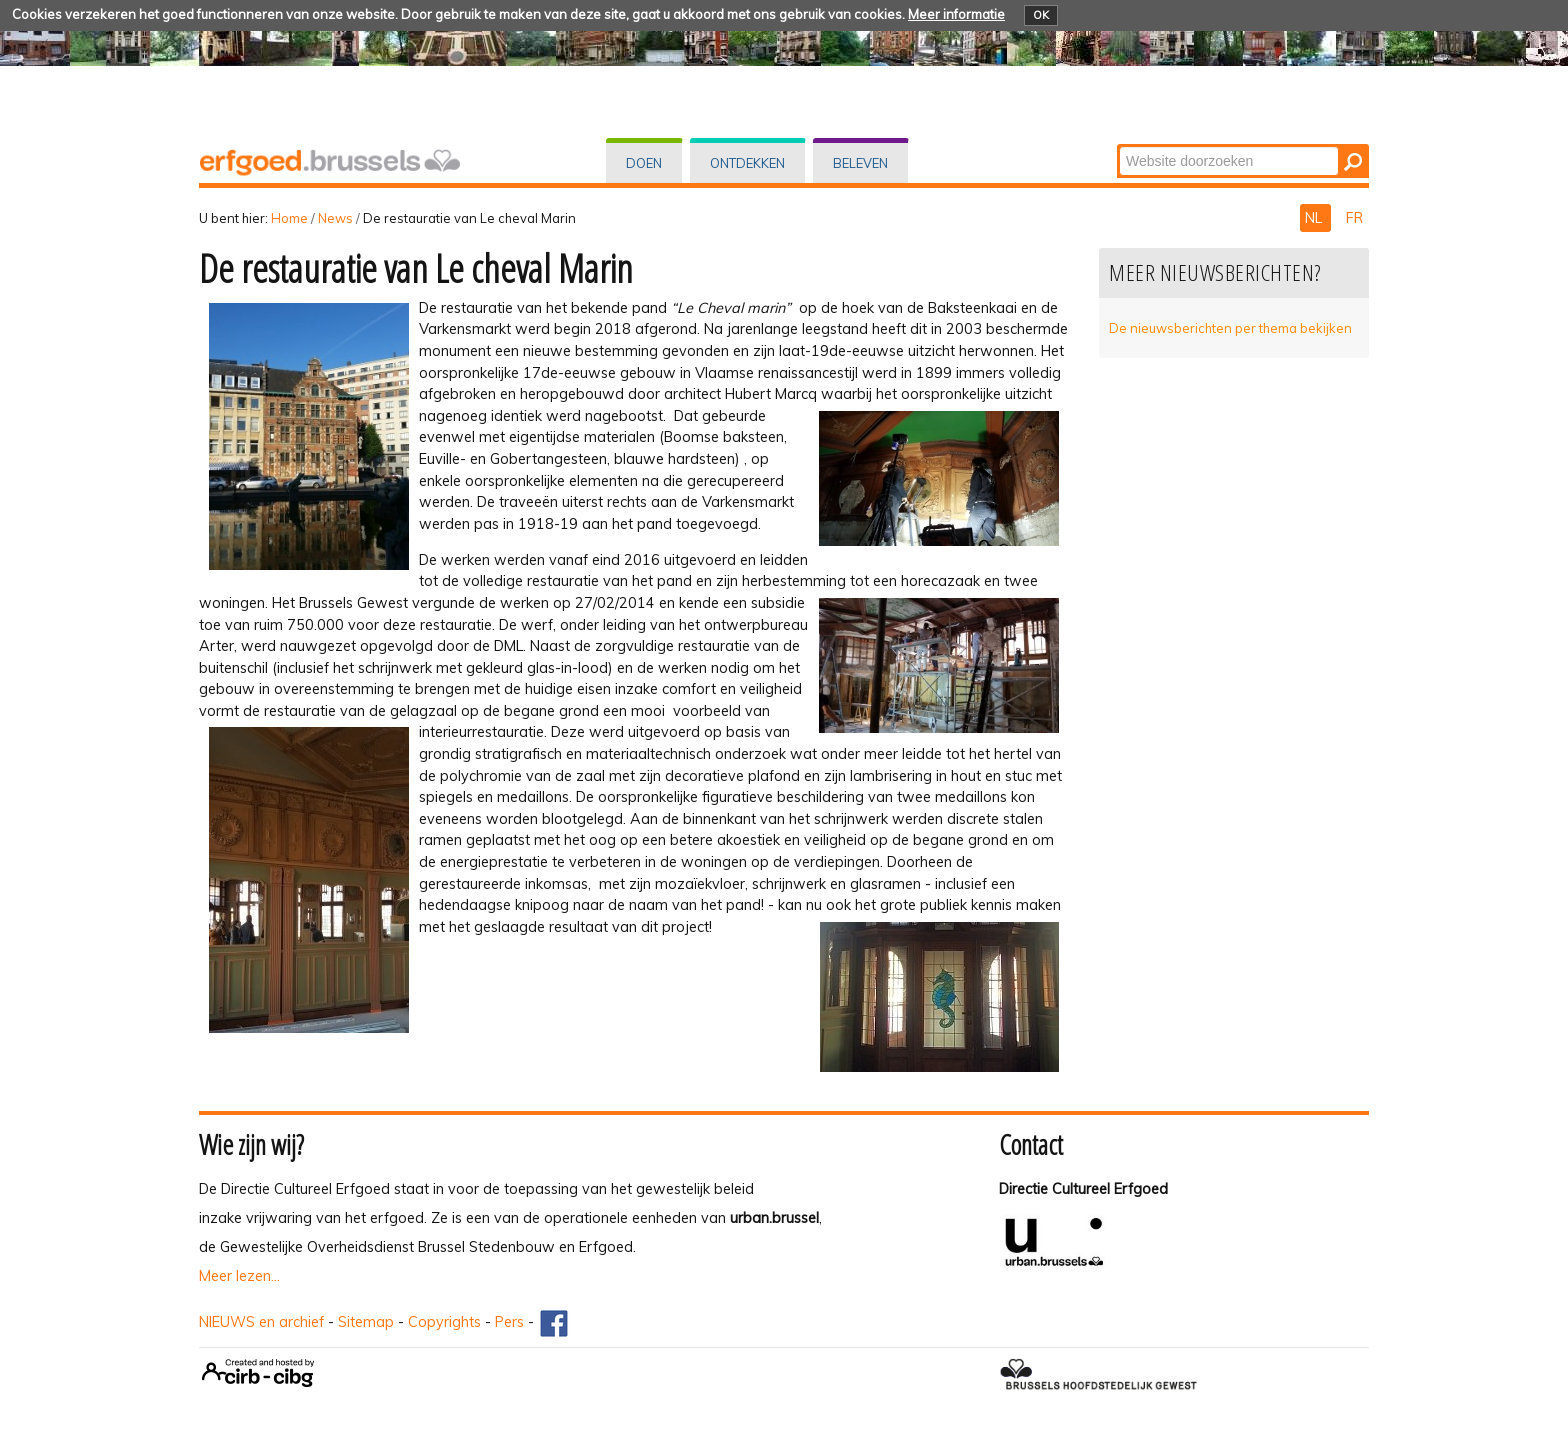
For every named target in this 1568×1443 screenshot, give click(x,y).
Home (289, 218)
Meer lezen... (239, 1276)
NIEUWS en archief (261, 1322)
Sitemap (366, 1322)
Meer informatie (956, 14)
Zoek (1118, 145)
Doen (644, 163)
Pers (509, 1322)
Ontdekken (747, 163)
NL (1315, 218)
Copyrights (444, 1322)
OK (1041, 15)
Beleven (860, 163)
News (335, 218)
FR (1354, 218)
